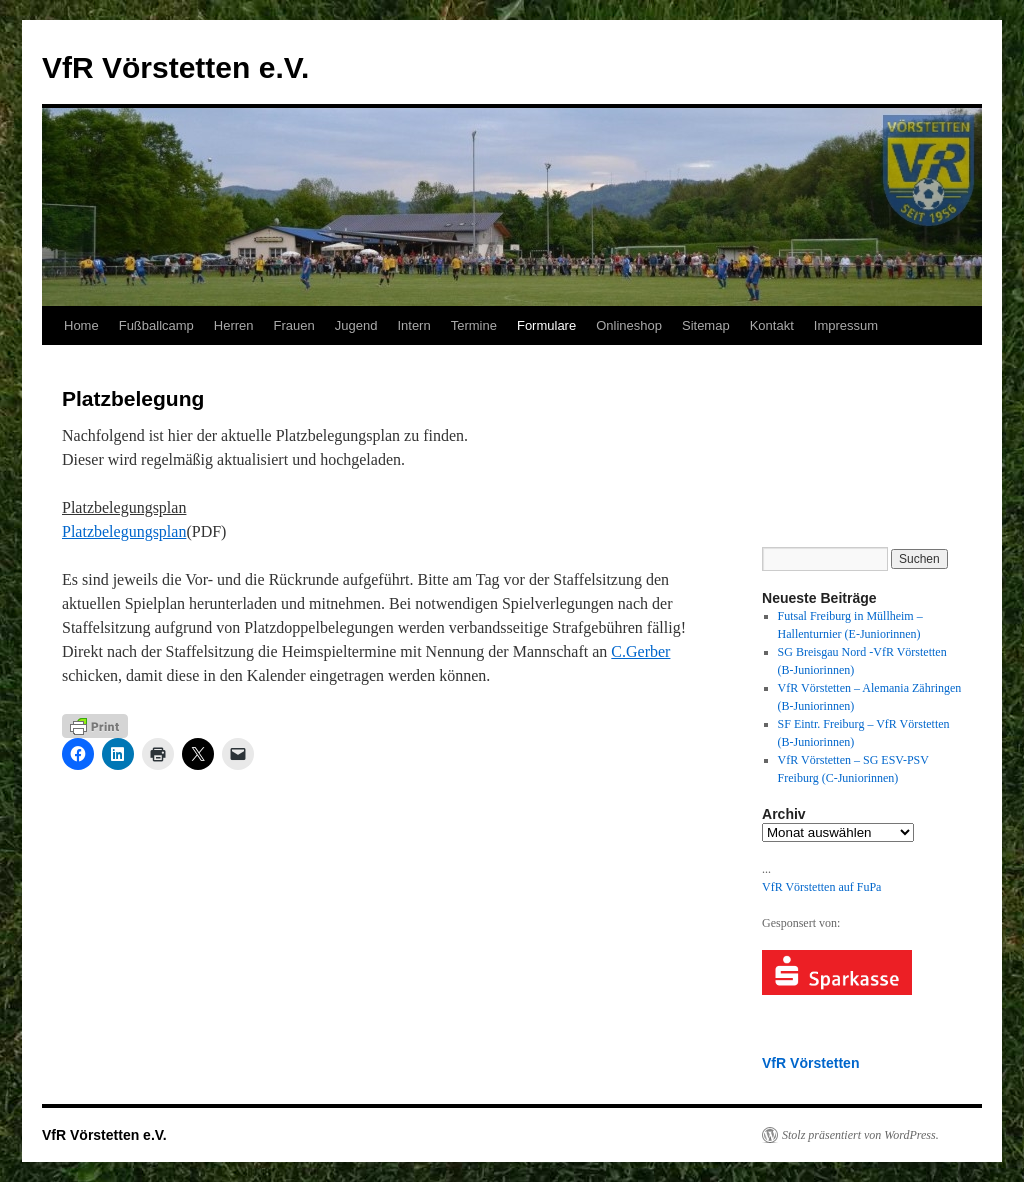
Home (81, 325)
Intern (413, 325)
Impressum (846, 325)
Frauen (294, 325)
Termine (474, 325)
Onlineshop (629, 325)
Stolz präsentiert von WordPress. (860, 1135)
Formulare (546, 325)
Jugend (356, 325)
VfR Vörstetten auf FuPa (821, 887)
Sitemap (706, 325)
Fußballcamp (156, 325)
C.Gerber (640, 651)
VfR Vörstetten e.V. (175, 67)
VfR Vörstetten (810, 1063)
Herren (234, 325)
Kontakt (772, 325)
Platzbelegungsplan (124, 531)
